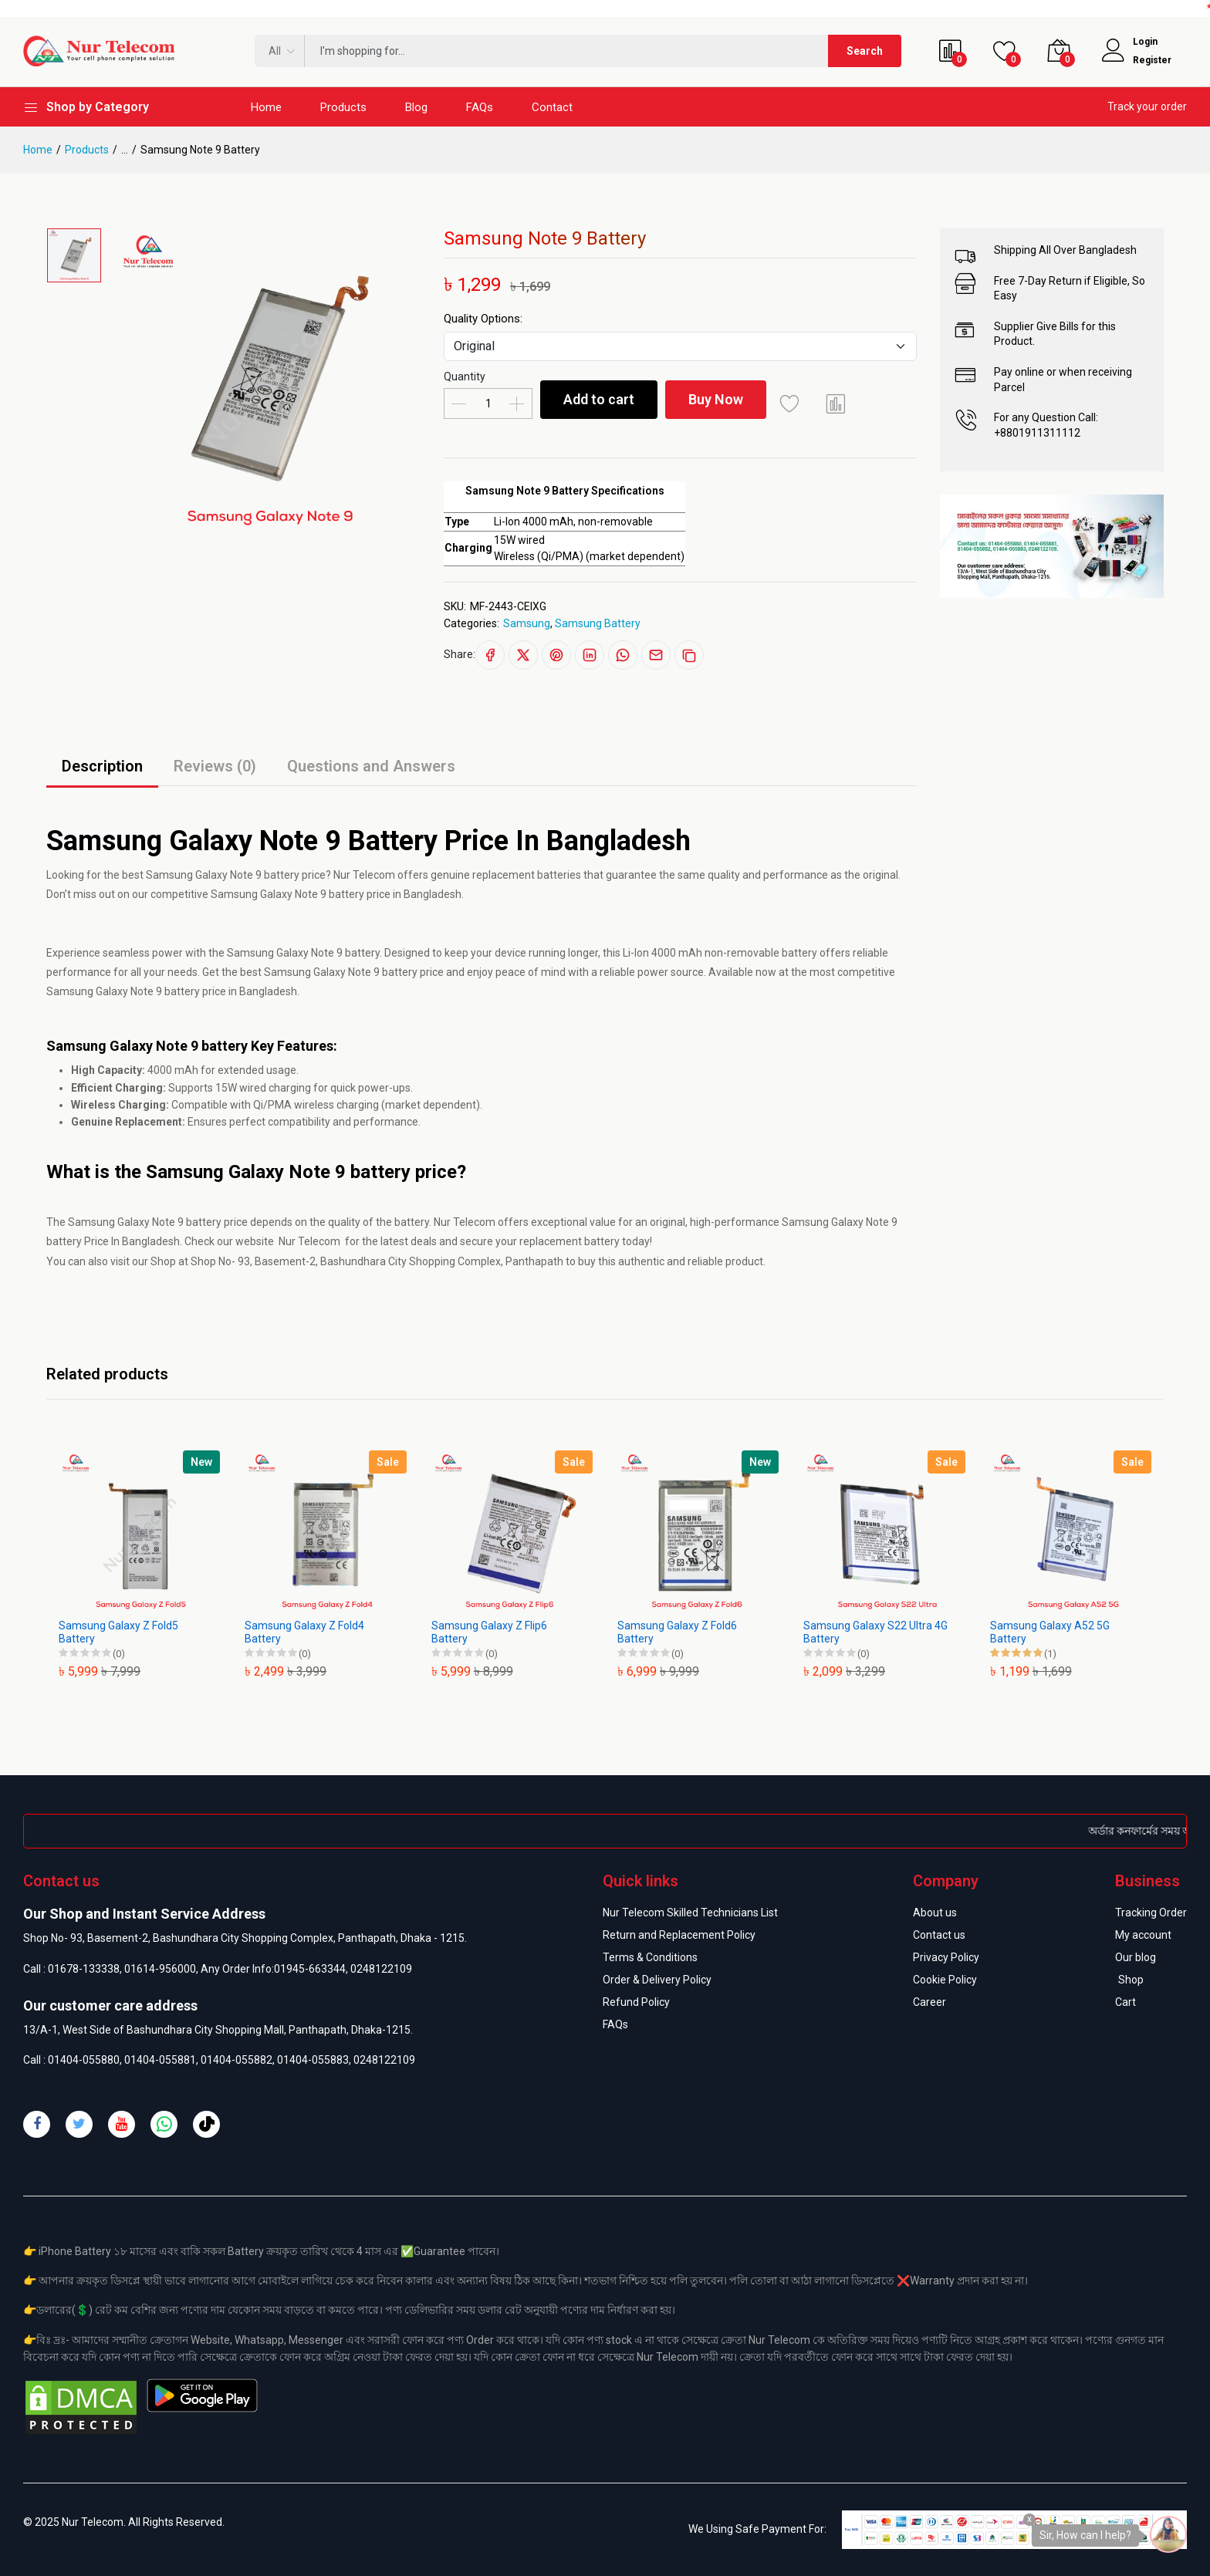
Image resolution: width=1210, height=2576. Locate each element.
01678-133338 (84, 1969)
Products (343, 107)
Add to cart (598, 399)
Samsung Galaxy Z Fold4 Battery (304, 1632)
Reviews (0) (215, 766)
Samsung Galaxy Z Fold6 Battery (677, 1632)
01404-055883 (313, 2060)
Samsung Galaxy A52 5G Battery (1050, 1632)
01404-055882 (236, 2060)
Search (865, 51)
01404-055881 (160, 2060)
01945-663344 (310, 1969)
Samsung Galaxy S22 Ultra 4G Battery (875, 1632)
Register (1152, 60)
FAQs (479, 107)
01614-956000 (160, 1969)
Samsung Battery (597, 623)
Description (102, 766)
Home (266, 107)
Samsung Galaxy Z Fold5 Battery (118, 1632)
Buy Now (715, 399)
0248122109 (381, 1969)
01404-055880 (84, 2060)
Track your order (1147, 106)
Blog (416, 107)
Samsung (526, 623)
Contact (552, 107)
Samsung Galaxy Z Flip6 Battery (489, 1632)
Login (1145, 41)
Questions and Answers (371, 766)
